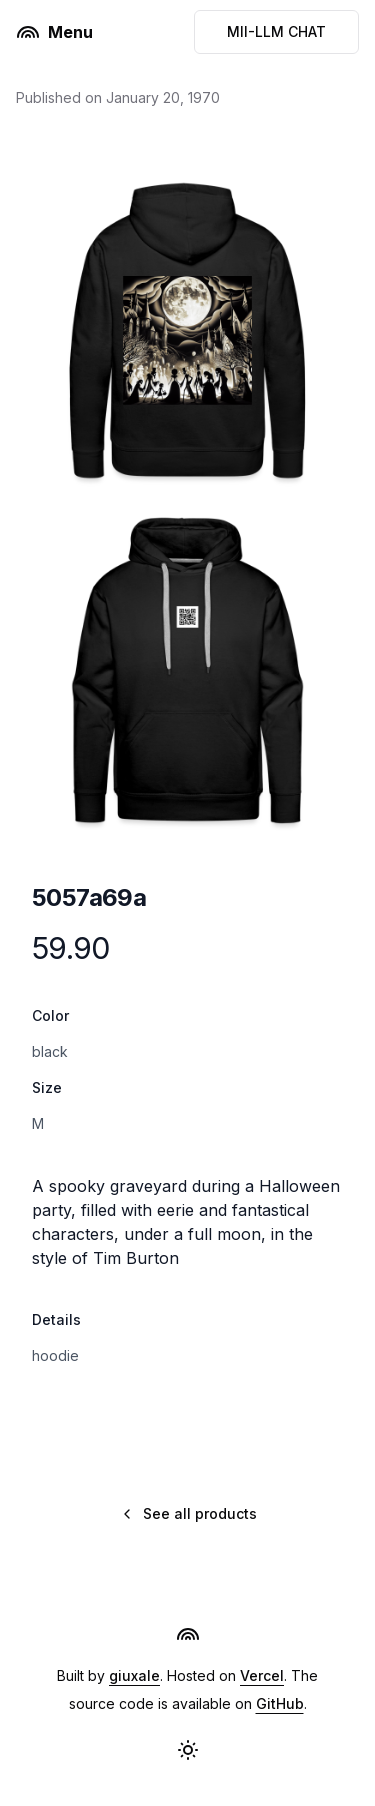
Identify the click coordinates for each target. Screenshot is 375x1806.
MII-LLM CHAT (276, 31)
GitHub (280, 1703)
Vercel (262, 1675)
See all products (188, 1513)
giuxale (134, 1675)
